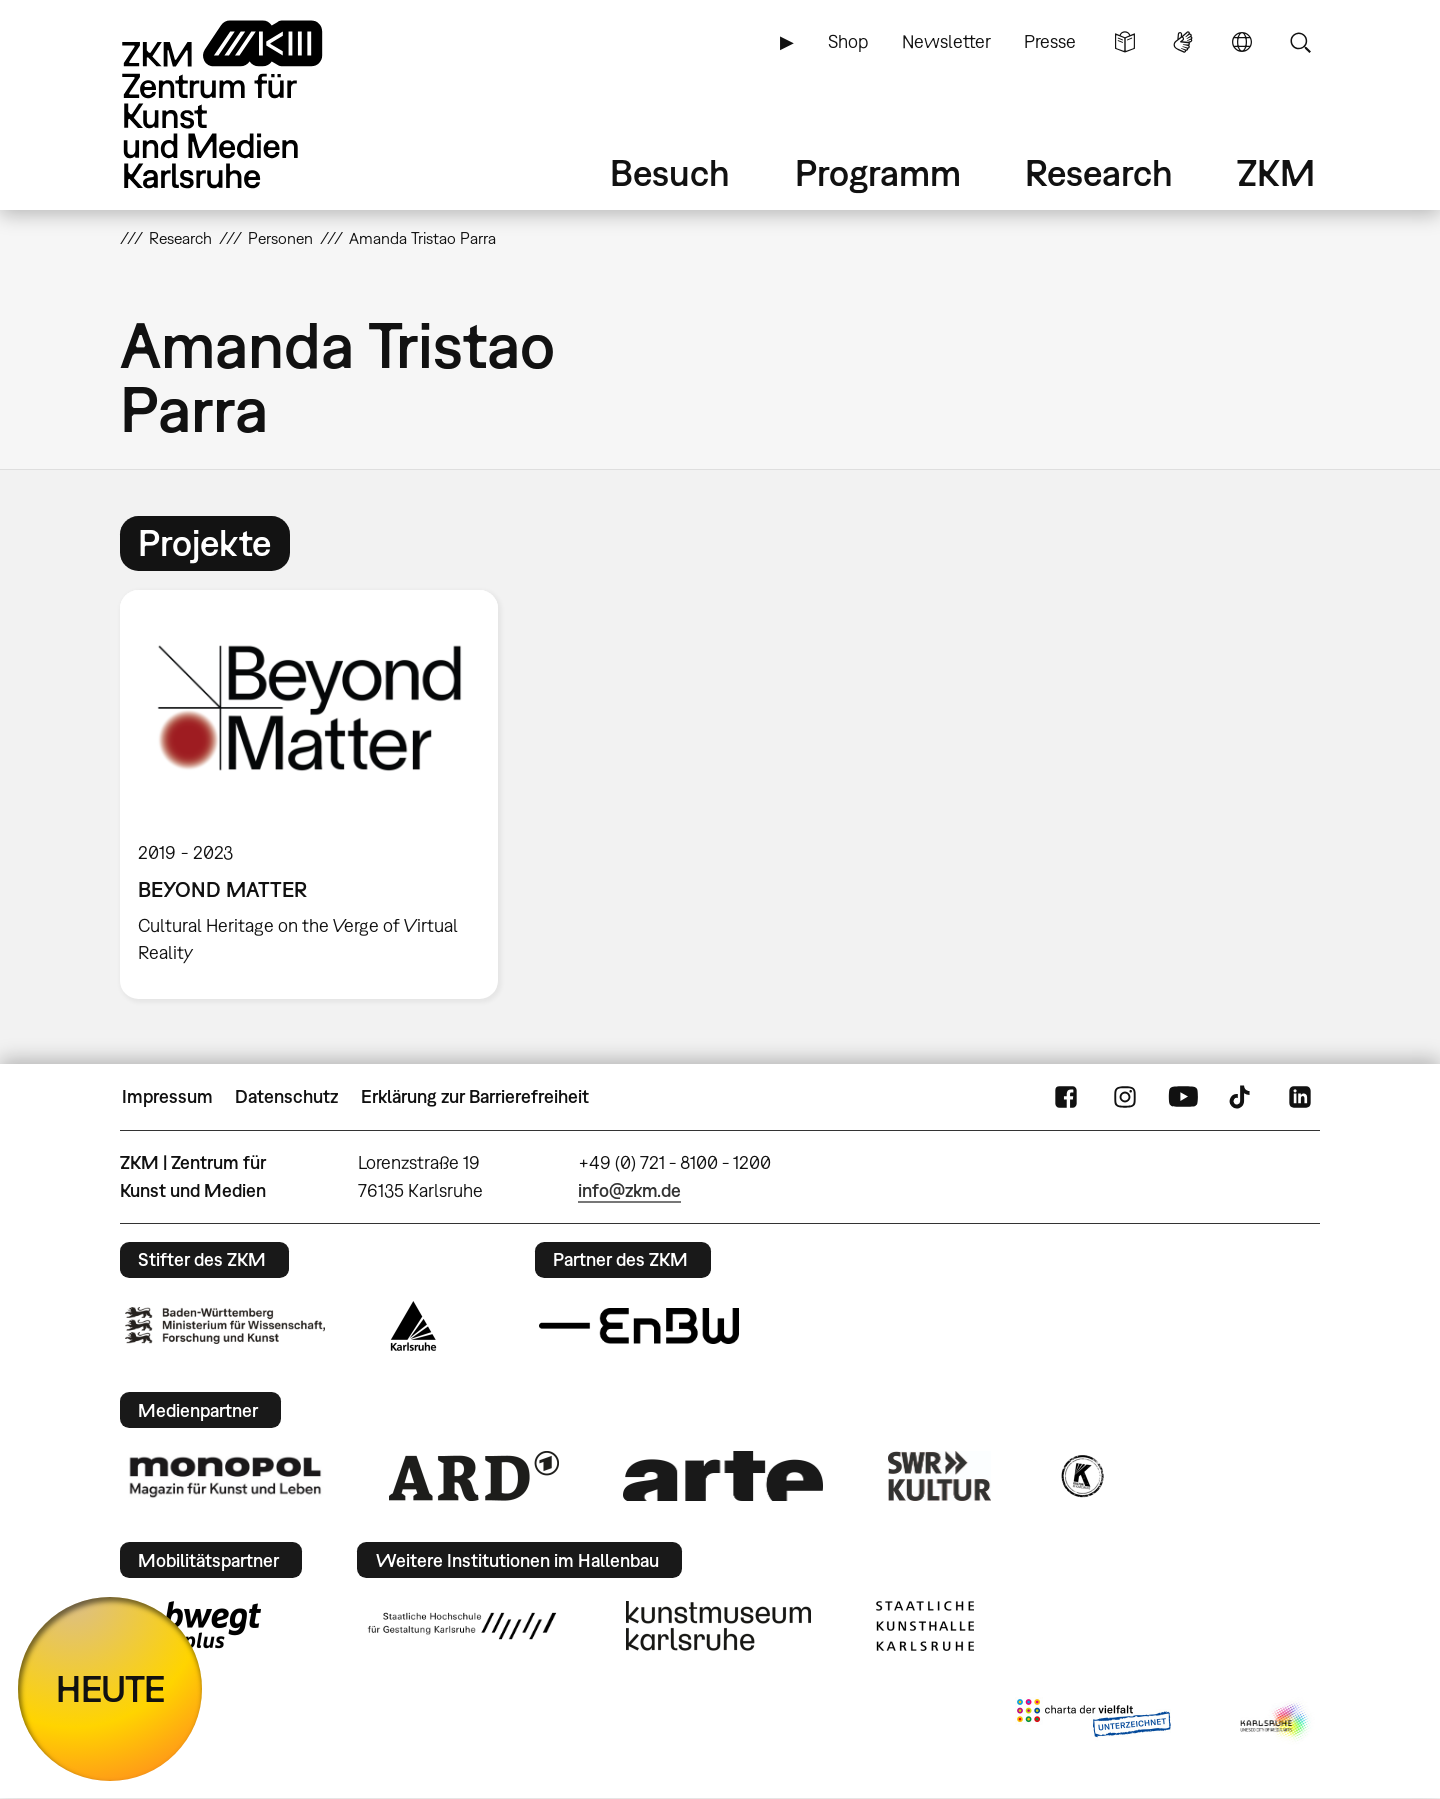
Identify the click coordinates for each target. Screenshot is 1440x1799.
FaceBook (1066, 1097)
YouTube (1183, 1097)
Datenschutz (286, 1096)
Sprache (1242, 42)
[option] (318, 795)
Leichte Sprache (1125, 42)
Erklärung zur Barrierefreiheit (475, 1096)
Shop (848, 41)
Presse (1050, 41)
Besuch (670, 172)
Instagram (1125, 1097)
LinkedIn (1300, 1097)
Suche (1300, 42)
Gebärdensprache (1183, 42)
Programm (878, 172)
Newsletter (946, 41)
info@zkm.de (629, 1190)
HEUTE (110, 1688)
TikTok (1242, 1097)
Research (1099, 172)
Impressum (167, 1096)
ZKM (1276, 172)
